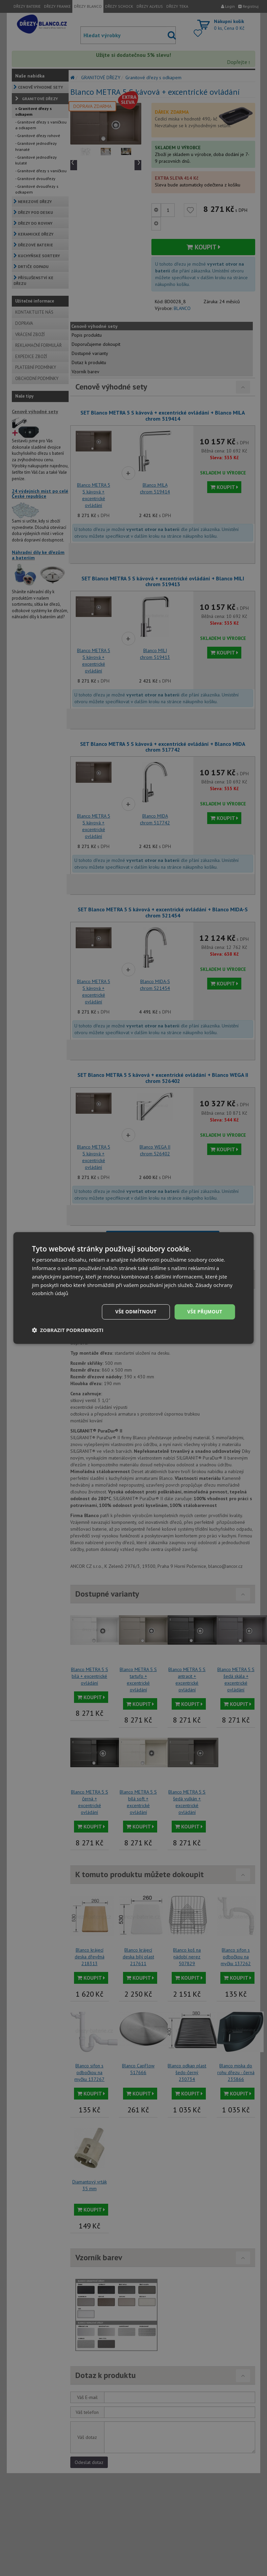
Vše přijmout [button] (204, 1311)
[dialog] (134, 1288)
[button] (68, 1330)
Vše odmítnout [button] (135, 1311)
